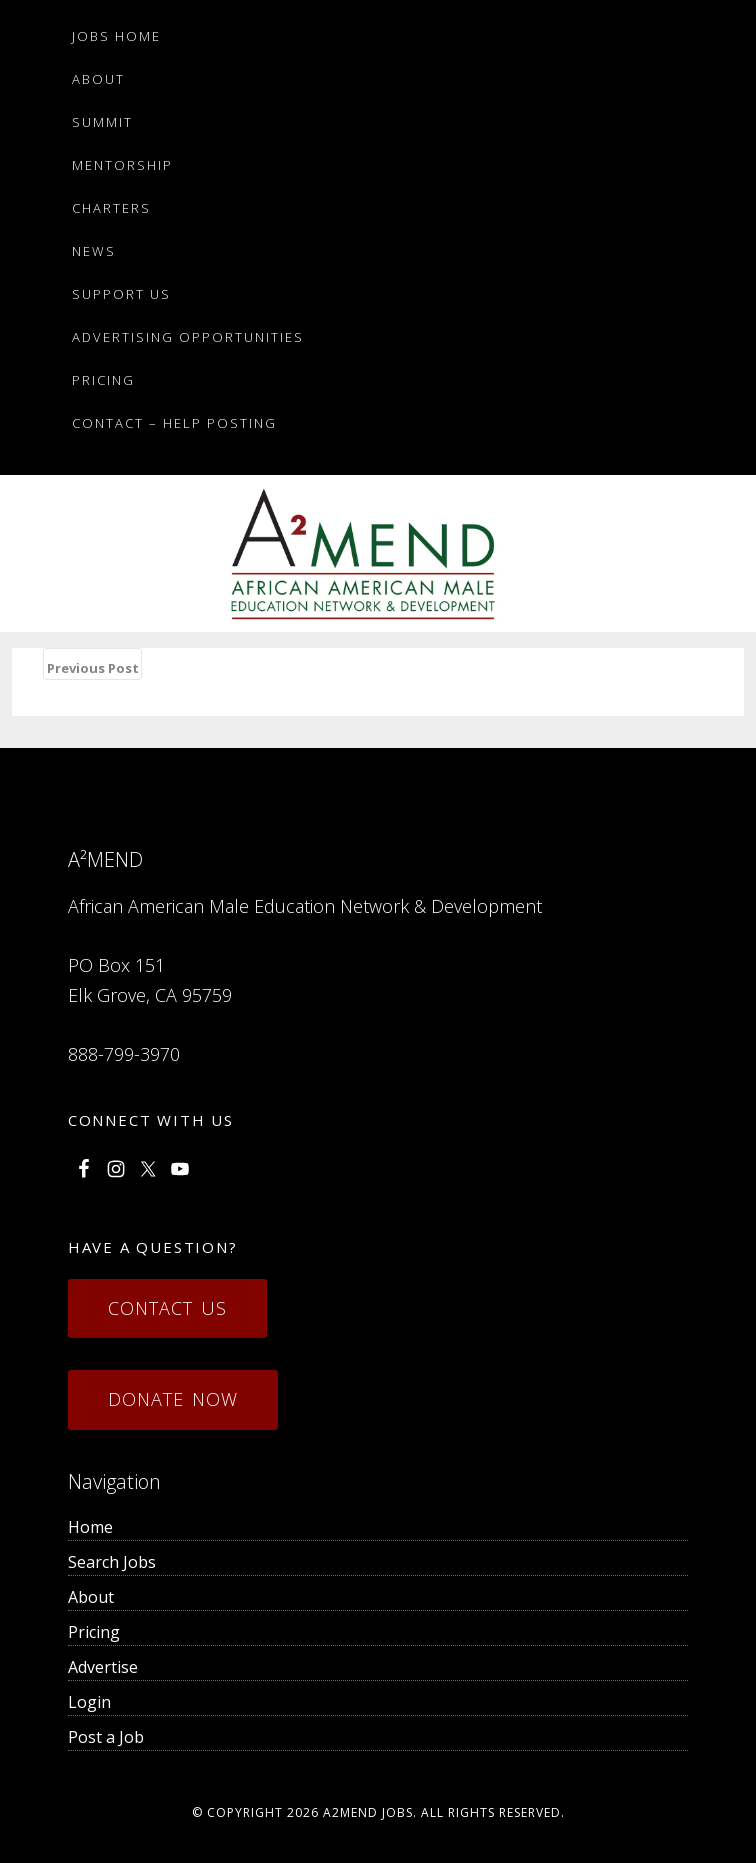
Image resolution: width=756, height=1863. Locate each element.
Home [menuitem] (90, 1527)
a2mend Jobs (368, 1812)
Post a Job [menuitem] (106, 1737)
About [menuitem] (91, 1597)
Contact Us (167, 1308)
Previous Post (93, 668)
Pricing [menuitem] (94, 1632)
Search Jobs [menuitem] (112, 1562)
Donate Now (173, 1399)
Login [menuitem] (89, 1702)
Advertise (103, 1667)
